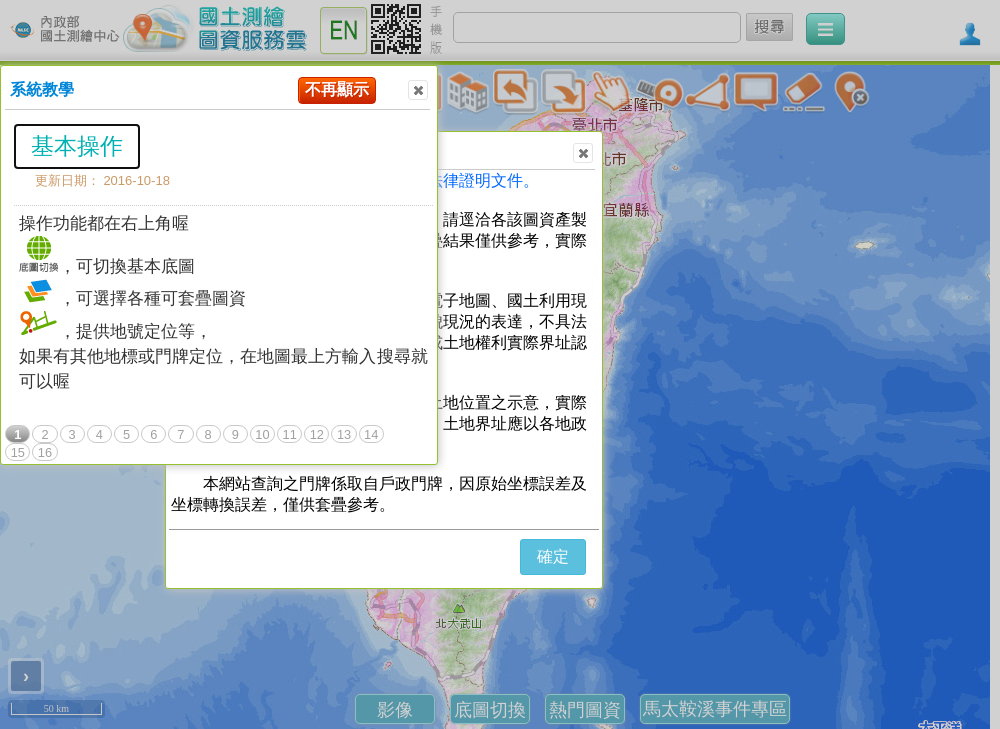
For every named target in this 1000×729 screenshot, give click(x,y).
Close (417, 90)
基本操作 (77, 146)
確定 (553, 556)
